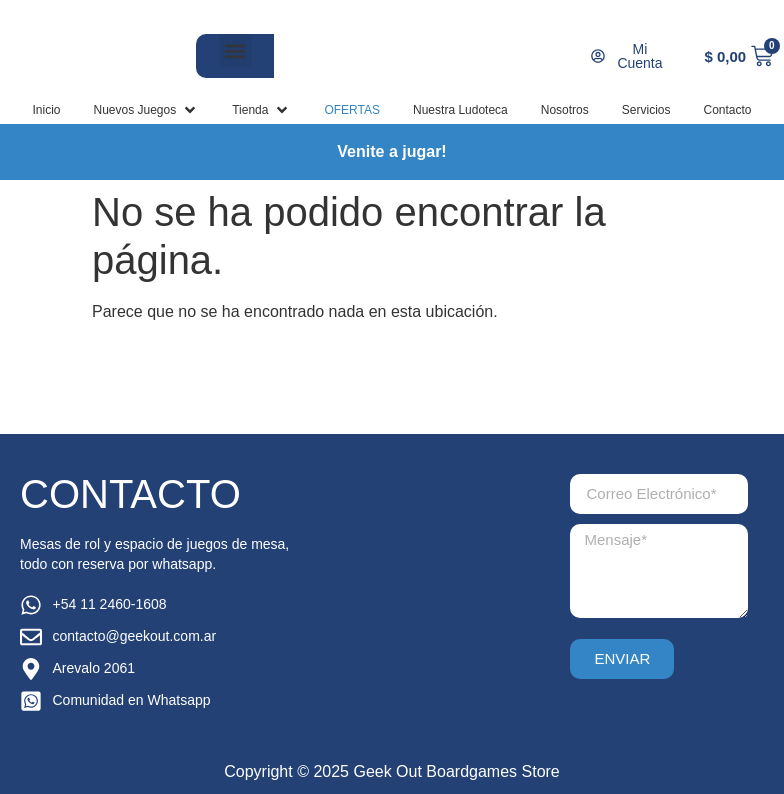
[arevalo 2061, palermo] (430, 591)
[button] (235, 50)
